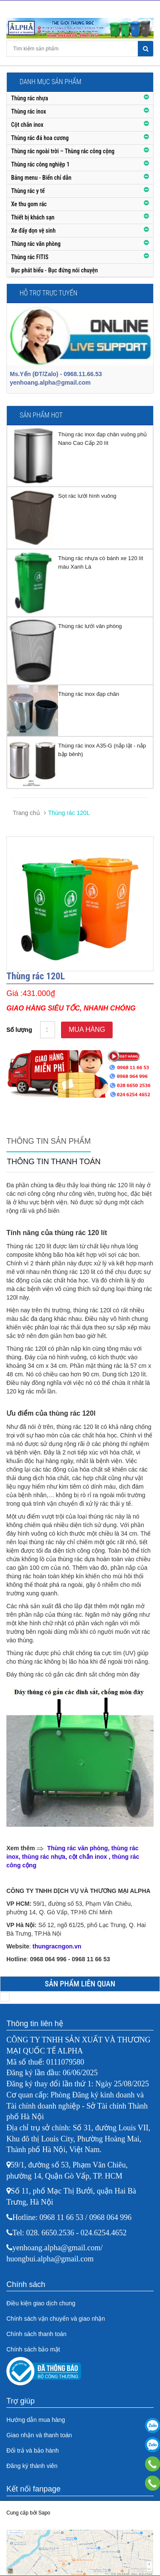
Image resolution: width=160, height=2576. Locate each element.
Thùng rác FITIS (29, 257)
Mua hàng (87, 1029)
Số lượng (19, 1029)
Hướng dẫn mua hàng (35, 2419)
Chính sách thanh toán (36, 2334)
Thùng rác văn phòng (36, 243)
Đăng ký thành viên (32, 2465)
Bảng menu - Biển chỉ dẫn (41, 177)
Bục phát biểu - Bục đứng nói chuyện (54, 270)
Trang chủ (26, 812)
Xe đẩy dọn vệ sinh (33, 230)
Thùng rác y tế (28, 190)
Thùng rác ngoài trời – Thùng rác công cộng (62, 151)
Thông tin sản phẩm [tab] (48, 1141)
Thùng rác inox (28, 111)
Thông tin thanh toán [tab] (54, 1161)
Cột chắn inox (27, 124)
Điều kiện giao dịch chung (41, 2303)
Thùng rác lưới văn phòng (90, 626)
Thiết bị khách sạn (33, 217)
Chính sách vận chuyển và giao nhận (55, 2318)
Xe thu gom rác (29, 204)
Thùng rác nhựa (29, 98)
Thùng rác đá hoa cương (40, 137)
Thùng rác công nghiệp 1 (40, 164)
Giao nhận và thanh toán (39, 2435)
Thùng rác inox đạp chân (88, 694)
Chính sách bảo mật (33, 2349)
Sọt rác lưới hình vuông (87, 496)
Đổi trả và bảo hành (32, 2450)
